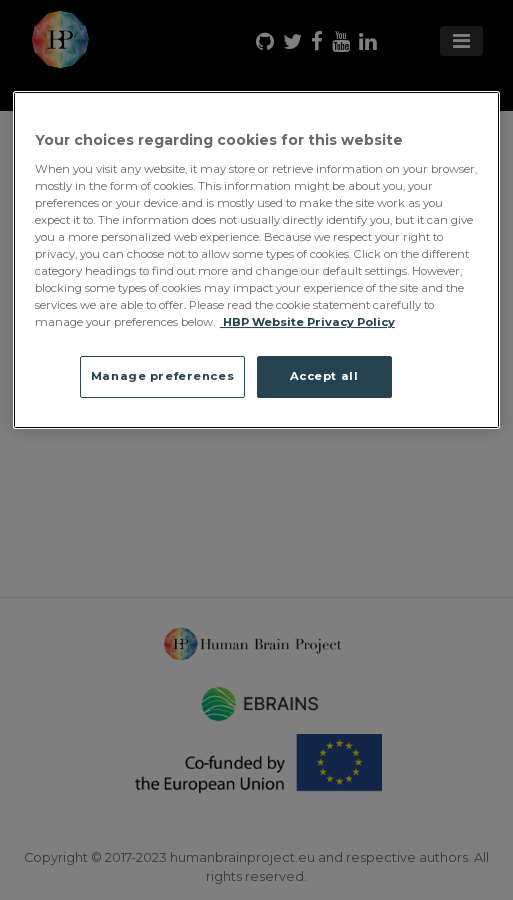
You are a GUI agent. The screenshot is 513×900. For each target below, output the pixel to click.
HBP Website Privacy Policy (307, 322)
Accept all (324, 376)
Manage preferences (162, 376)
